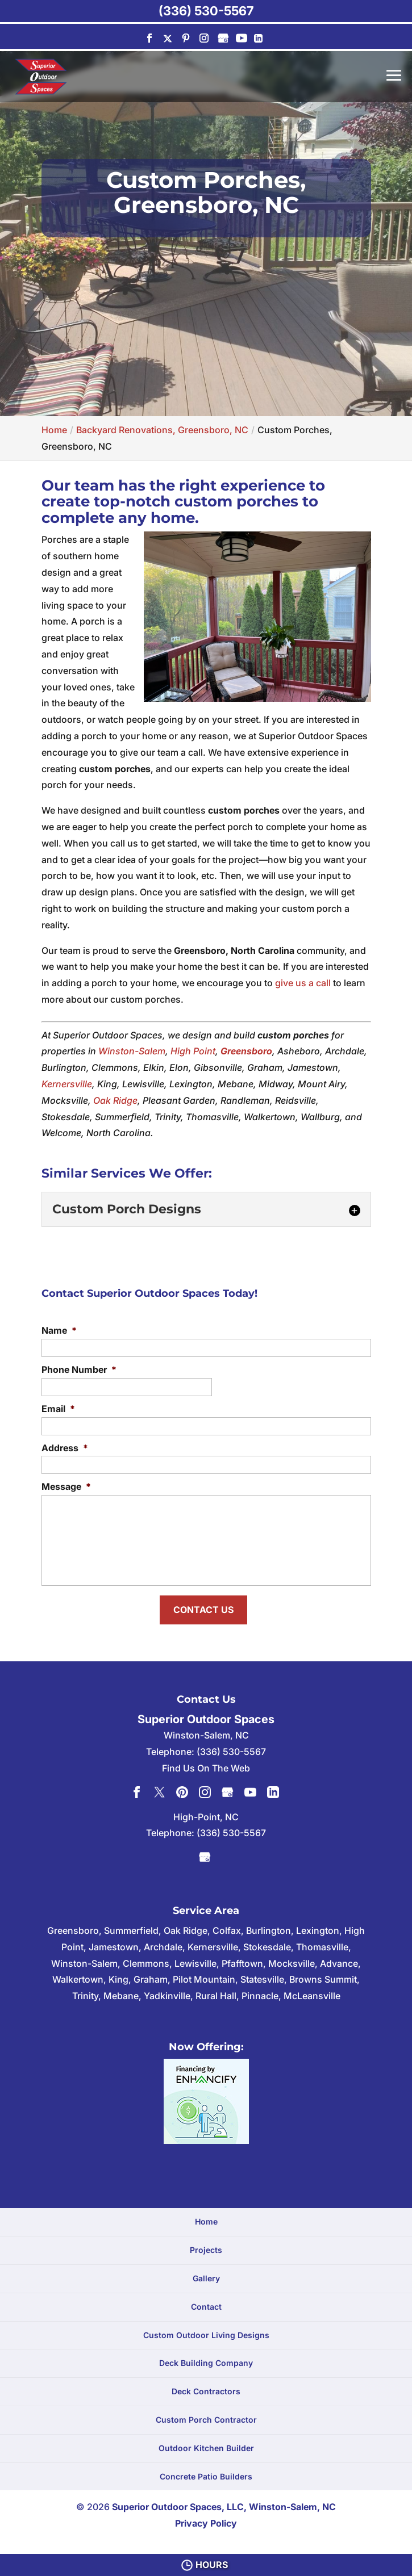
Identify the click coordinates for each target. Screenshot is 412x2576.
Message (66, 1486)
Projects (206, 2246)
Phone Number (78, 1369)
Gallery (206, 2275)
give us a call (303, 982)
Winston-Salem (131, 1051)
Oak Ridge (115, 1100)
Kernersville (66, 1084)
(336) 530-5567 (206, 10)
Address (64, 1448)
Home (206, 2218)
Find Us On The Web (206, 1764)
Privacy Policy (206, 2519)
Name (59, 1330)
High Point (192, 1051)
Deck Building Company (206, 2359)
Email (58, 1408)
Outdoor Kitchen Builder (206, 2444)
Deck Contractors (206, 2388)
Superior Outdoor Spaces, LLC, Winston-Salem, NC (224, 2503)
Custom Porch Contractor (206, 2416)
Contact (206, 2302)
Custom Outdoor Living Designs (206, 2331)
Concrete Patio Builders (206, 2472)
